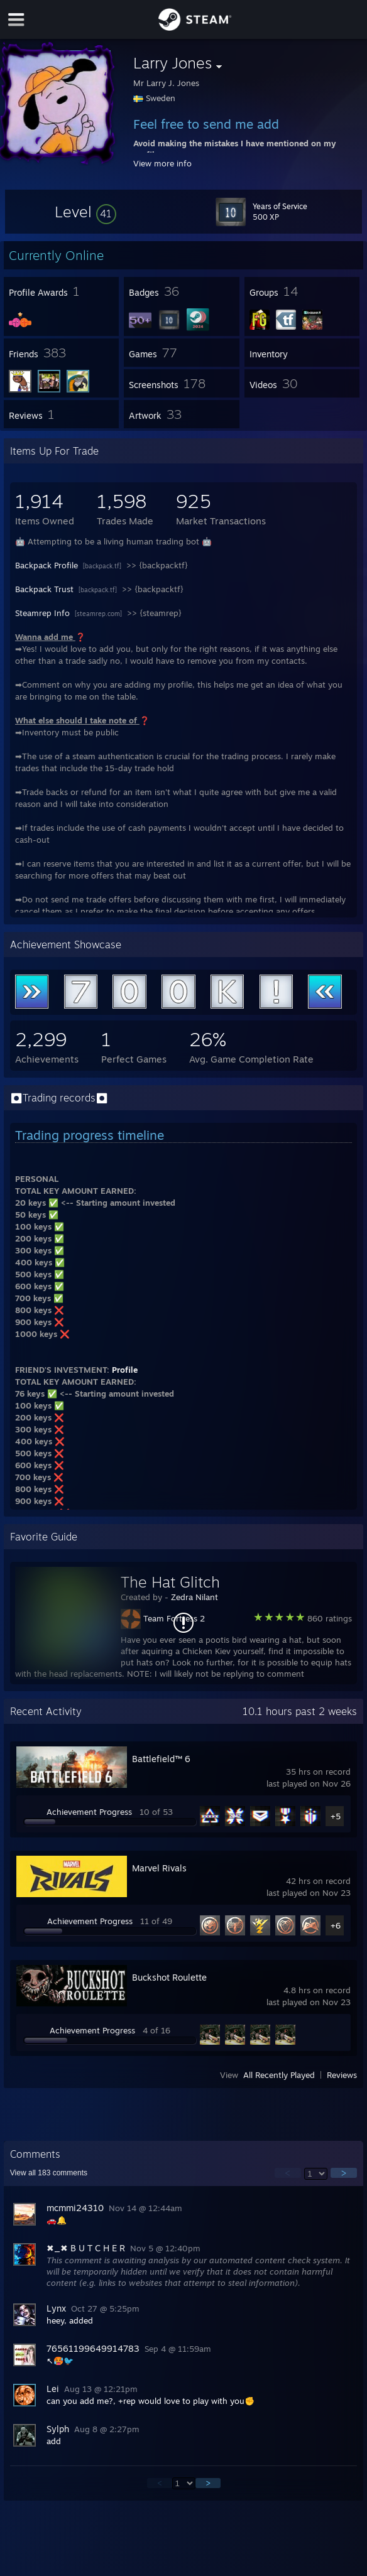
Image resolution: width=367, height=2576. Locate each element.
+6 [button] (336, 1925)
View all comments (48, 2172)
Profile (125, 1370)
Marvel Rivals (159, 1868)
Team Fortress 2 (174, 1618)
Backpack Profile (47, 565)
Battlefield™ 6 (161, 1758)
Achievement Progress (89, 1812)
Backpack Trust (45, 589)
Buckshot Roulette (169, 1977)
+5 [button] (336, 1816)
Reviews (342, 2075)
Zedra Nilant (194, 1597)
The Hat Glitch (170, 1581)
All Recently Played (279, 2075)
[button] (85, 211)
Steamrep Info (43, 613)
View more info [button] (162, 163)
